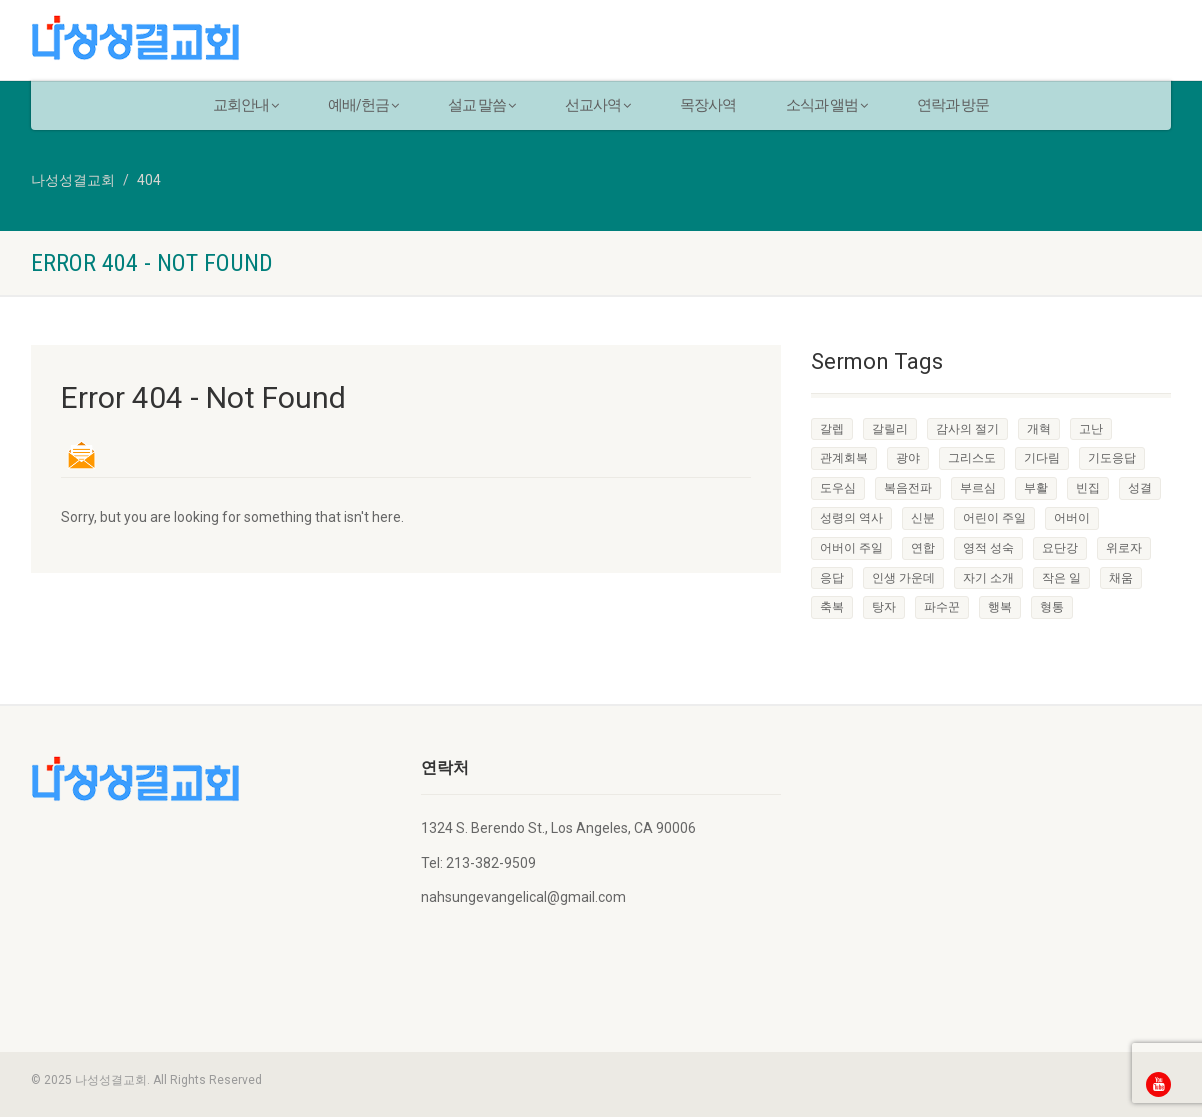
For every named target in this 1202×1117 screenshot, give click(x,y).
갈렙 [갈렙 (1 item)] (832, 429)
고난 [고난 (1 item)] (1091, 429)
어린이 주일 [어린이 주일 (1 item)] (994, 518)
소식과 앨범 (826, 105)
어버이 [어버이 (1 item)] (1072, 518)
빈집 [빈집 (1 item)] (1088, 488)
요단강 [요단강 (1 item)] (1060, 548)
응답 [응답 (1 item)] (832, 578)
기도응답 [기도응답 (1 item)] (1112, 458)
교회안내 (245, 105)
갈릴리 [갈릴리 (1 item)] (890, 429)
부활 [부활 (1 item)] (1036, 488)
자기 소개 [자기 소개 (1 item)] (988, 578)
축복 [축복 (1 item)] (832, 607)
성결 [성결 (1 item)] (1140, 488)
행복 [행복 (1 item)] (1000, 607)
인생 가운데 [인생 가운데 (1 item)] (903, 578)
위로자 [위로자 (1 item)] (1124, 548)
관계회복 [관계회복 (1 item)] (844, 458)
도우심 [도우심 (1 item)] (838, 488)
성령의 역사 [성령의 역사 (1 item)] (851, 518)
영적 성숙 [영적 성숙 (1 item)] (988, 548)
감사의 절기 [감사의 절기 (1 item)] (967, 429)
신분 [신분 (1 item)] (923, 518)
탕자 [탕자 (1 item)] (884, 607)
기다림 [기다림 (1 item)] (1042, 458)
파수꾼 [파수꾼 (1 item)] (942, 607)
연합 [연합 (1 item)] (923, 548)
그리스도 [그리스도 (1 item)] (972, 458)
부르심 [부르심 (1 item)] (978, 488)
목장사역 (708, 105)
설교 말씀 (481, 105)
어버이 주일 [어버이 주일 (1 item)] (851, 548)
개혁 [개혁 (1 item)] (1039, 429)
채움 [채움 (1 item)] (1121, 578)
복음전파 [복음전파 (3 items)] (908, 488)
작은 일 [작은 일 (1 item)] (1061, 578)
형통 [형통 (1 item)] (1052, 607)
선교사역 (597, 105)
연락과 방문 (953, 105)
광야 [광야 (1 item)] (908, 458)
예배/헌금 (363, 105)
